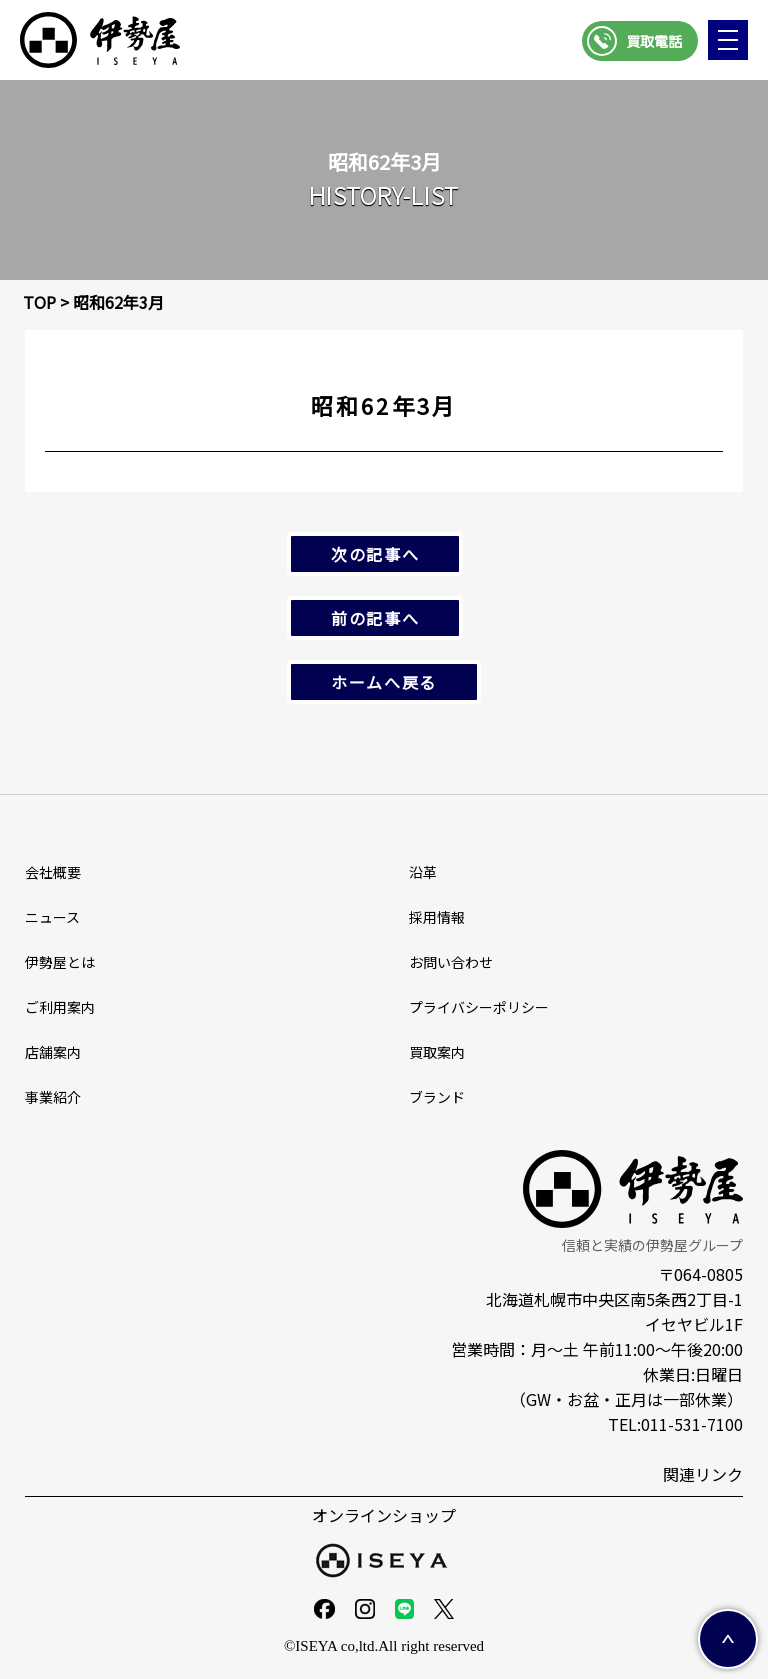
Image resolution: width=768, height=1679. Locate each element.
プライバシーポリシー (479, 1007)
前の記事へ (375, 618)
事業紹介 (53, 1097)
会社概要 (53, 872)
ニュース (52, 917)
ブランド (437, 1097)
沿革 (423, 872)
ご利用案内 (60, 1007)
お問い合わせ (451, 962)
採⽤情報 (437, 917)
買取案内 (437, 1052)
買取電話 (654, 41)
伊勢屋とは (60, 962)
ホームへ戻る (384, 682)
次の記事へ (375, 554)
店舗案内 (53, 1052)
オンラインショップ (384, 1515)
